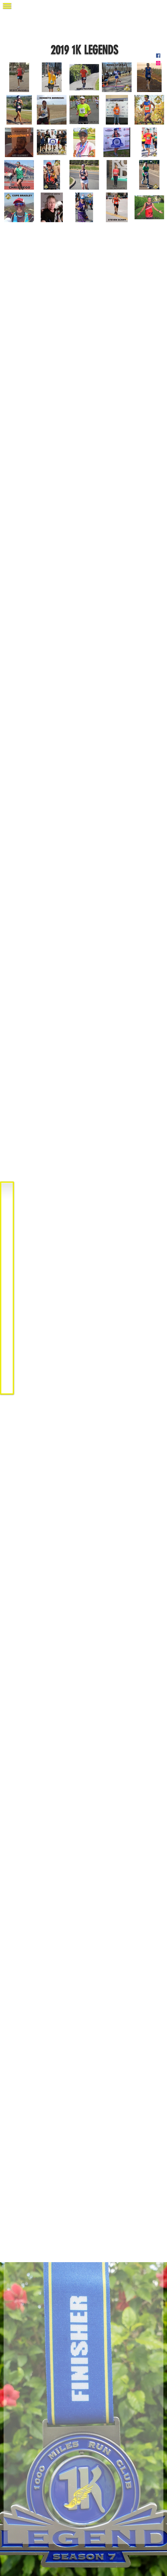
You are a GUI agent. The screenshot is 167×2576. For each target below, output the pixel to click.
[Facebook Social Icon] (158, 55)
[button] (7, 6)
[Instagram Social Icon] (158, 63)
